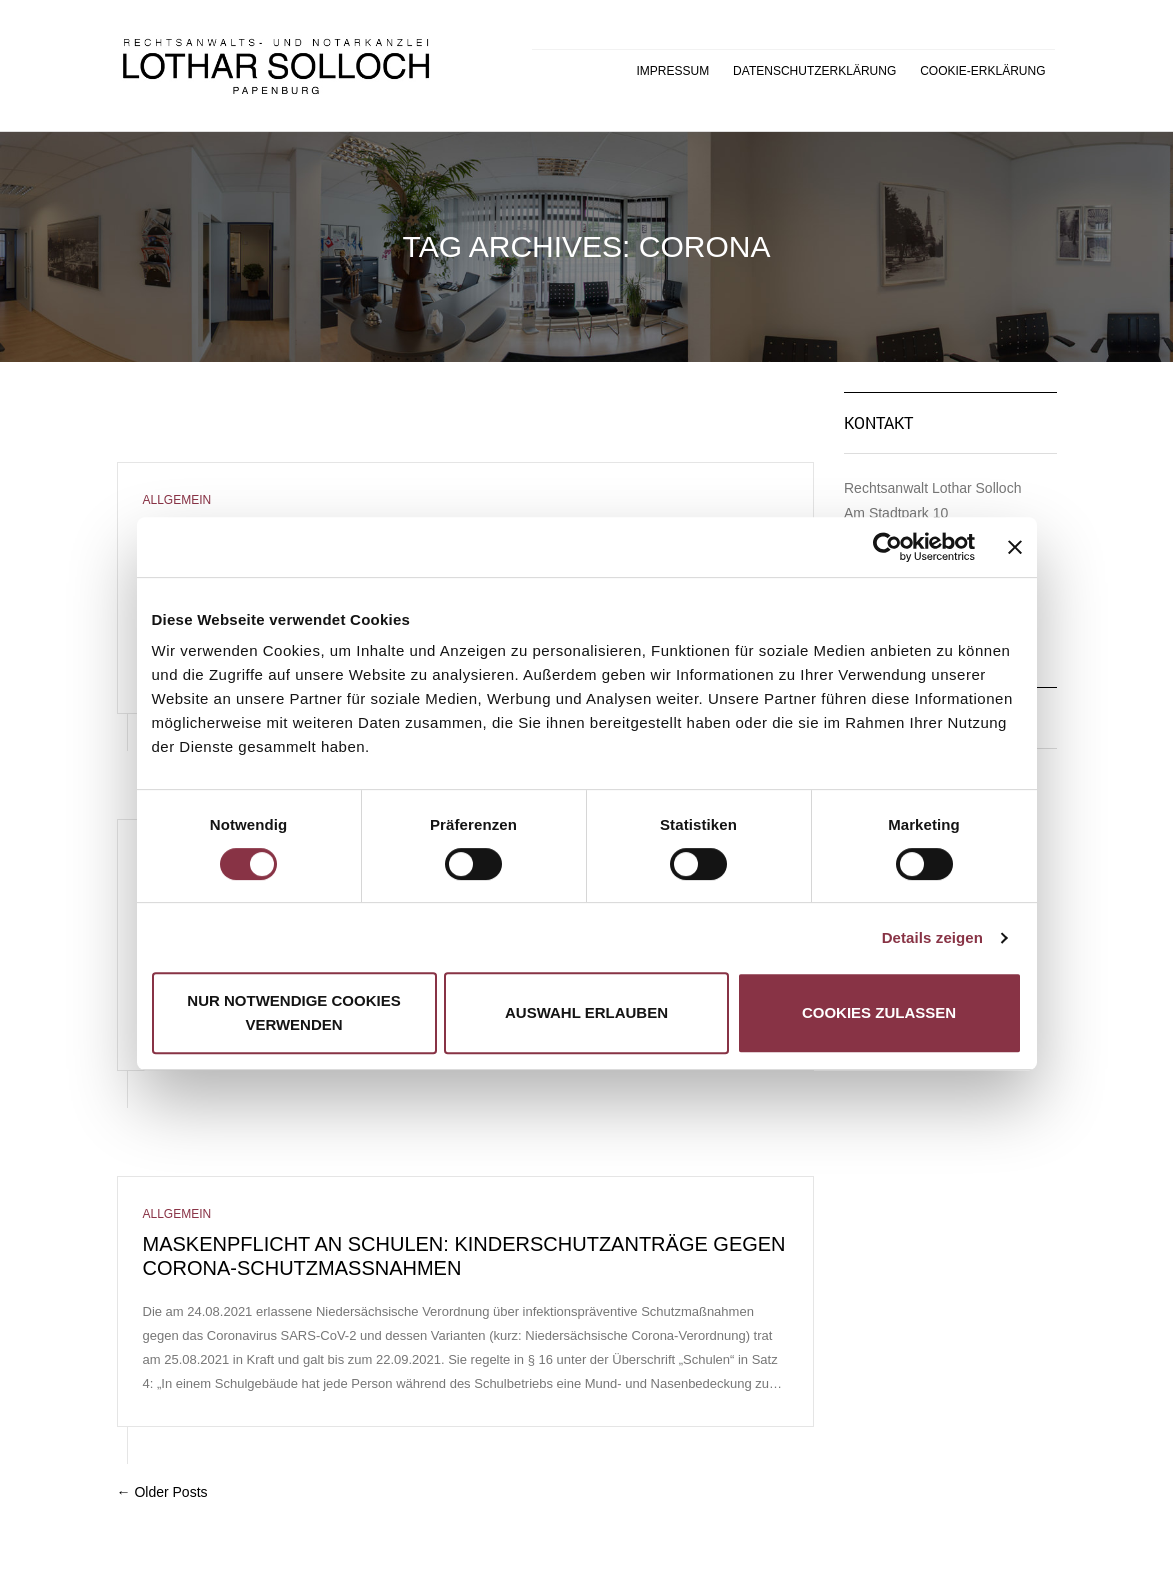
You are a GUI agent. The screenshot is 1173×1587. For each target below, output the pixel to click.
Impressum (673, 71)
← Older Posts (162, 1492)
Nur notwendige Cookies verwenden (293, 1012)
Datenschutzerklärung (814, 71)
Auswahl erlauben (586, 1012)
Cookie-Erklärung (982, 71)
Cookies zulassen (879, 1012)
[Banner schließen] (1015, 547)
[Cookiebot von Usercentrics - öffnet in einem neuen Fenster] (887, 547)
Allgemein (177, 500)
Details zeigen (932, 937)
